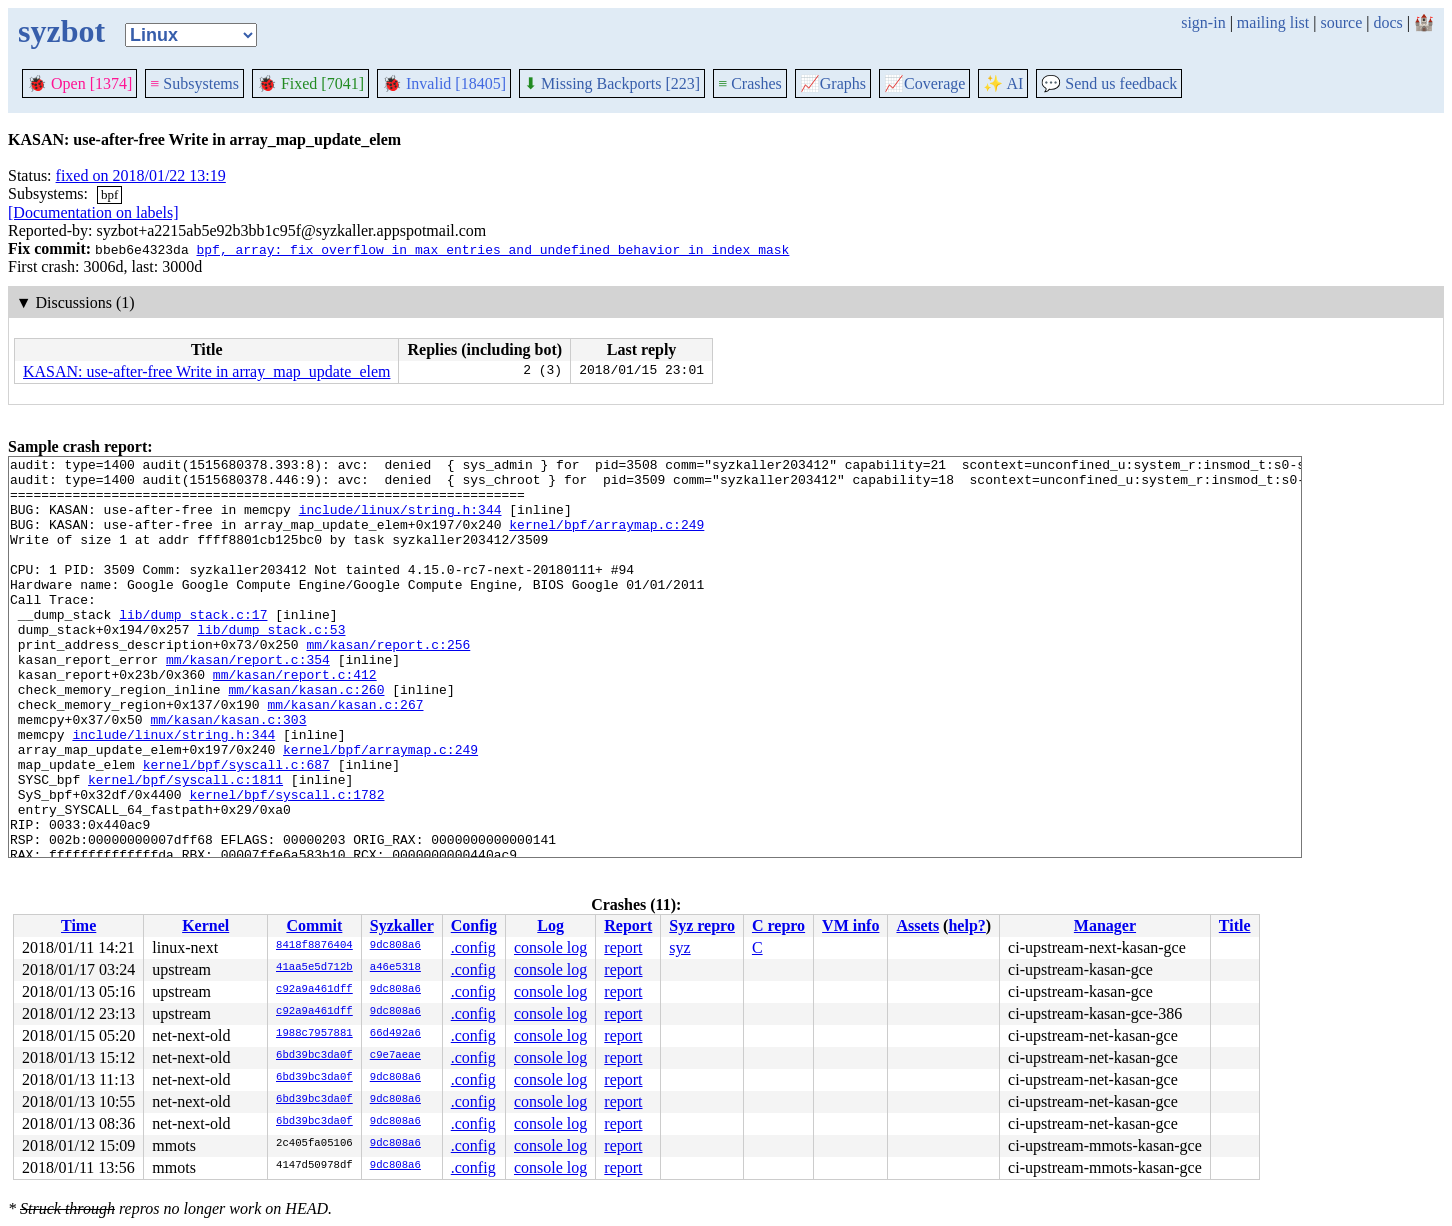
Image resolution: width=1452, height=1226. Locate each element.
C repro (778, 925)
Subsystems (194, 83)
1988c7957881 (314, 1034)
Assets (917, 925)
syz (679, 947)
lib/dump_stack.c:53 (271, 665)
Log (550, 925)
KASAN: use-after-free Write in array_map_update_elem (206, 371)
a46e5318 (395, 968)
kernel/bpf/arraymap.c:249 (606, 539)
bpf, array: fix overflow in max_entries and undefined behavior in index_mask (492, 249)
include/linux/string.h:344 (400, 521)
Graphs (833, 83)
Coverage (924, 83)
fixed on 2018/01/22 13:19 (141, 175)
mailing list (1273, 22)
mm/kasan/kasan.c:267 (345, 755)
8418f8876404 (314, 946)
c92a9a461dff (314, 990)
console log (550, 947)
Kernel (205, 925)
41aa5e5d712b (314, 968)
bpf (109, 194)
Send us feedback (1109, 83)
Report (628, 925)
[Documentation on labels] (93, 212)
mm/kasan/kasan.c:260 (306, 737)
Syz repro (702, 925)
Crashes (750, 83)
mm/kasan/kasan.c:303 (228, 773)
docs (1387, 22)
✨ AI (1003, 83)
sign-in (1203, 22)
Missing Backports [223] (612, 83)
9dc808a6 (395, 946)
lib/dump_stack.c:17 (193, 647)
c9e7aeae (395, 1056)
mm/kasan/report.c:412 (295, 719)
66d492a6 (395, 1034)
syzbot (61, 31)
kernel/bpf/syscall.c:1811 (185, 845)
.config (473, 947)
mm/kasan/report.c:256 (388, 683)
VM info (850, 925)
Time (78, 925)
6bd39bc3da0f (314, 1056)
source (1342, 22)
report (623, 947)
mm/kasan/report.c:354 (248, 701)
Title (1235, 925)
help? (966, 925)
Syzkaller (402, 925)
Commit (314, 925)
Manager (1105, 925)
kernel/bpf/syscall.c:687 (236, 827)
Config (474, 925)
